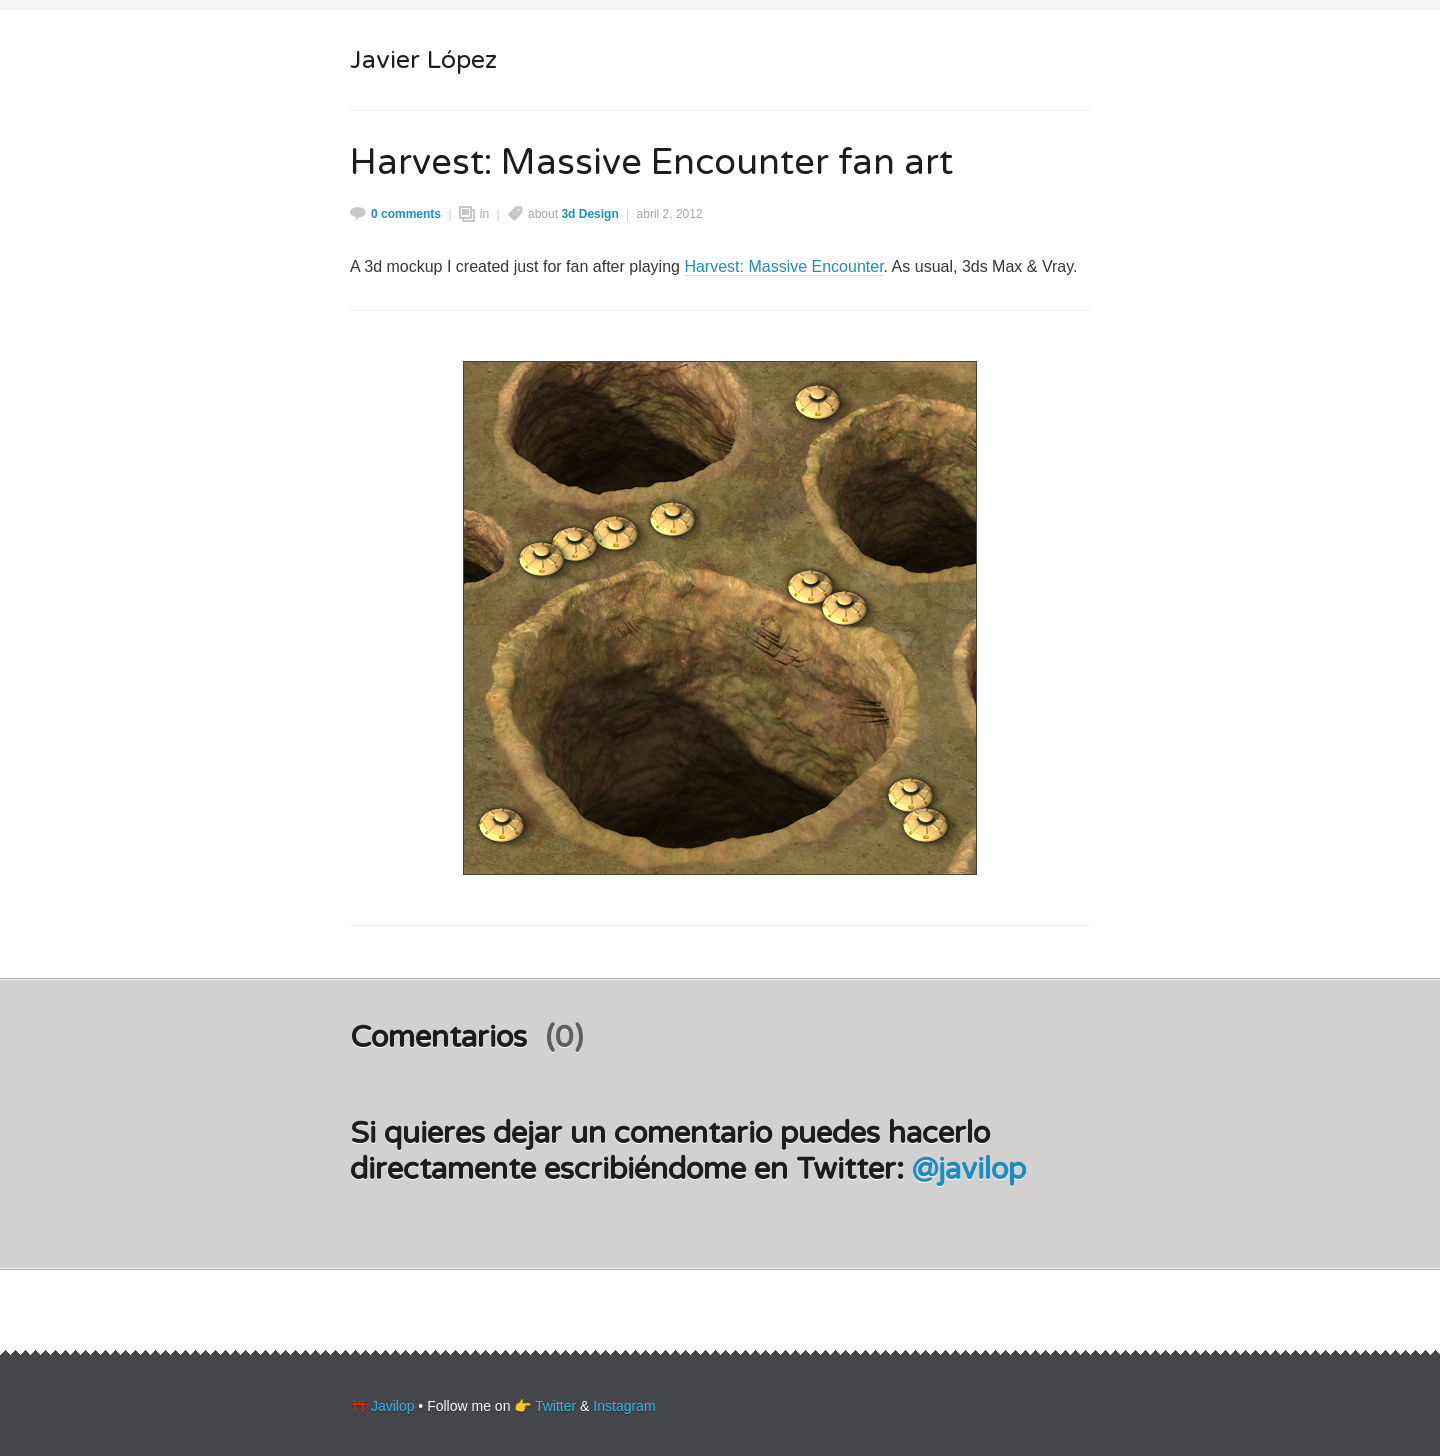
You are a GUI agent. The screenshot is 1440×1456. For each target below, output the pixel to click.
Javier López (423, 60)
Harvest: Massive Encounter (783, 266)
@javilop (969, 1169)
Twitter (555, 1406)
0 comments (406, 214)
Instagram (624, 1406)
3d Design (589, 214)
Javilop (393, 1406)
